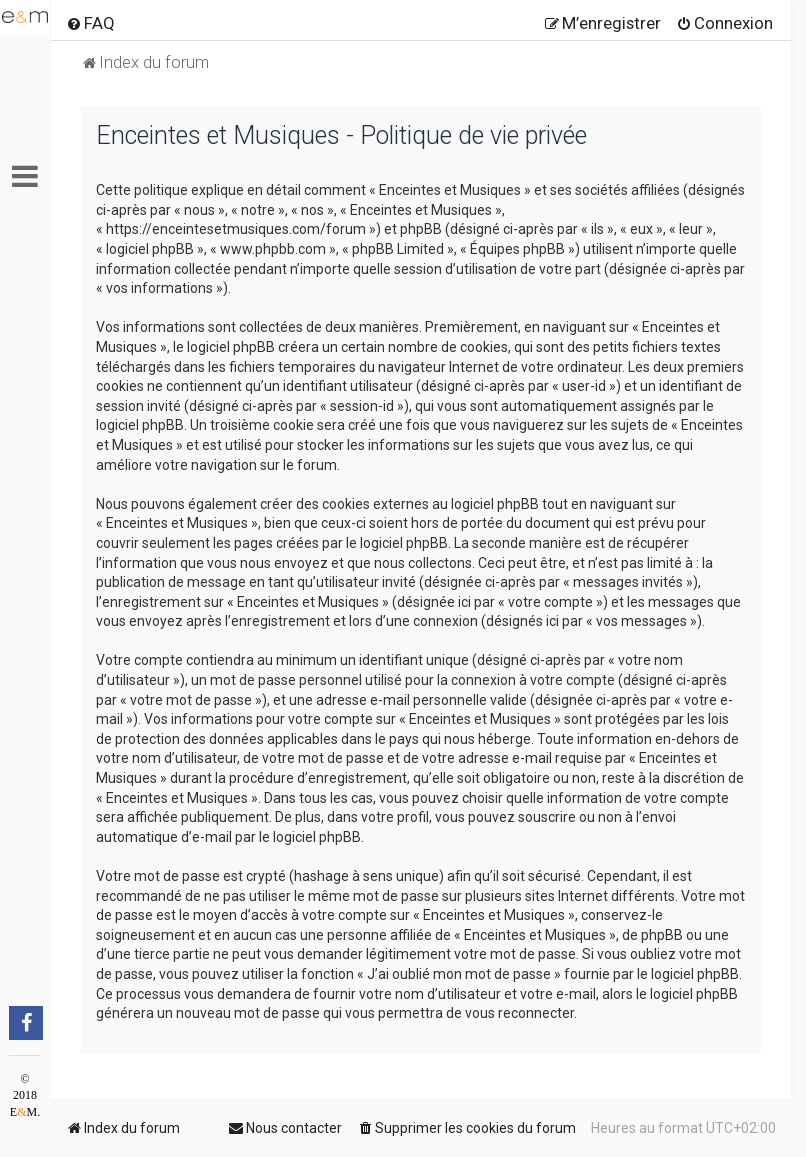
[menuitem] (90, 23)
